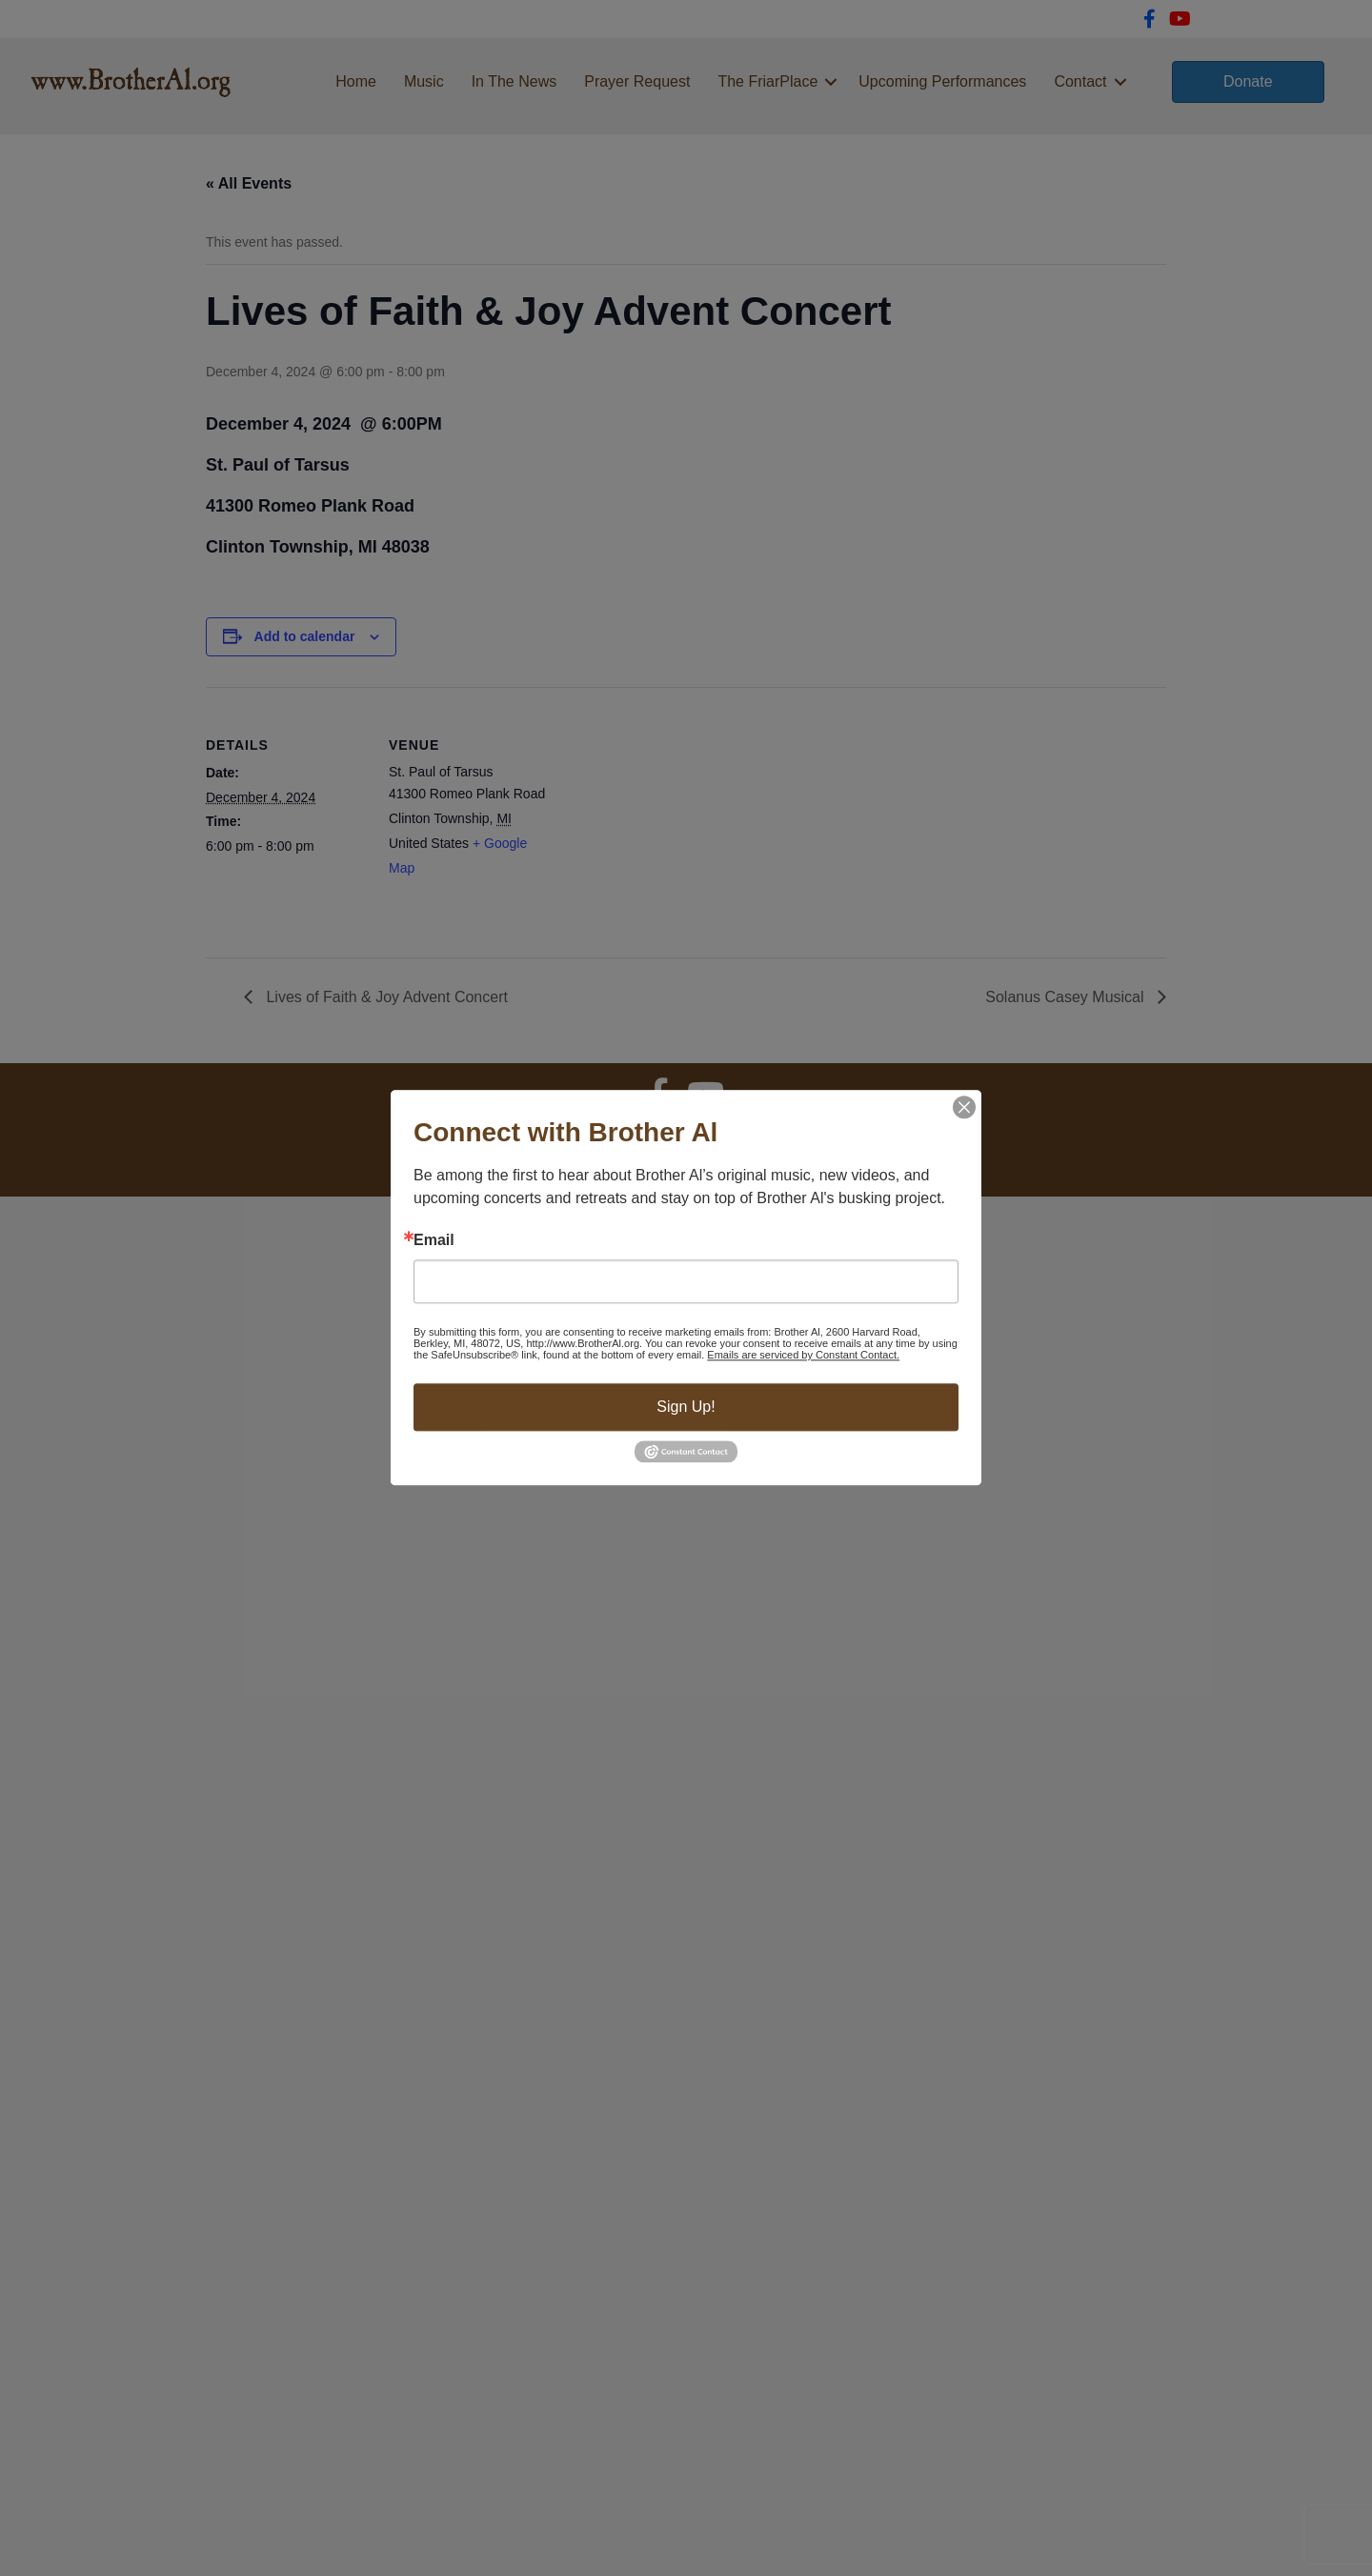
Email (434, 1240)
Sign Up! (685, 1407)
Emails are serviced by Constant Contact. (803, 1354)
